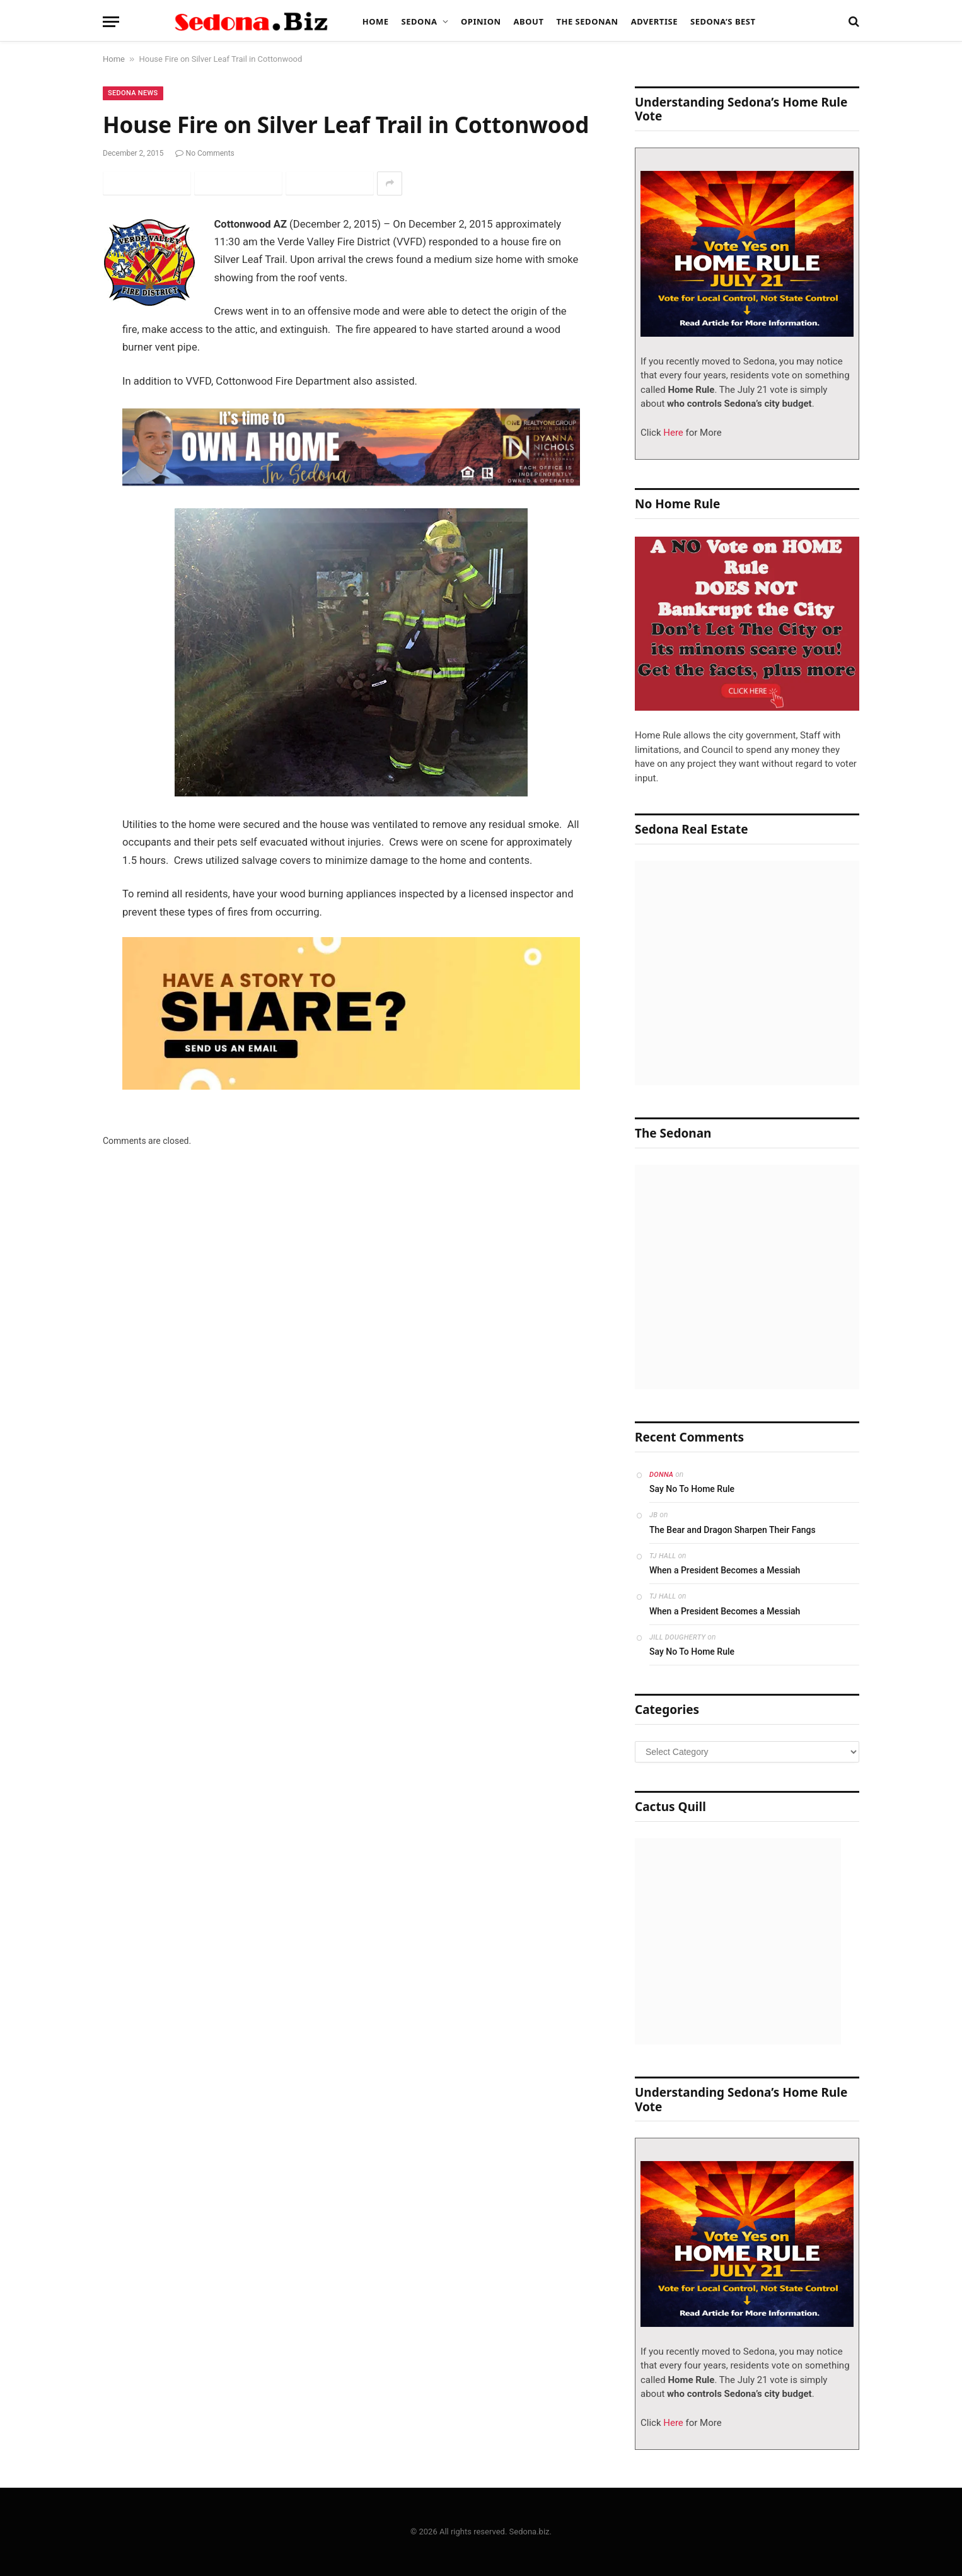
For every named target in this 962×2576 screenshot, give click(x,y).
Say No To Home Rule (691, 1489)
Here (672, 432)
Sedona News (133, 93)
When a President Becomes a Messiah (724, 1570)
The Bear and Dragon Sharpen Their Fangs (732, 1530)
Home (375, 21)
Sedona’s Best (723, 21)
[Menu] (111, 22)
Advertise (654, 21)
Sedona (420, 21)
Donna (661, 1475)
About (529, 21)
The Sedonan (587, 21)
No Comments (205, 153)
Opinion (481, 21)
